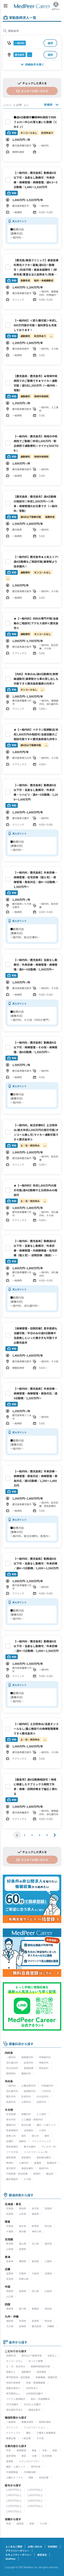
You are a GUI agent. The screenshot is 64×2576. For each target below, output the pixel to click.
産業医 (37, 2163)
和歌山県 (24, 2279)
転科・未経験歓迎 (40, 2399)
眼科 (47, 2135)
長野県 (22, 2249)
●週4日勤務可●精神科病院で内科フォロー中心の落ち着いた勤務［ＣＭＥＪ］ (35, 122)
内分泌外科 (42, 2096)
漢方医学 (11, 2168)
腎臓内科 (26, 2114)
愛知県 (35, 2261)
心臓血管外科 (28, 2085)
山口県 (9, 2296)
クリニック (12, 2427)
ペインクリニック (41, 2141)
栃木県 (22, 2226)
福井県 (48, 2243)
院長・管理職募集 (35, 2382)
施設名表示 (34, 2409)
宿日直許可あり (14, 2409)
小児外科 (46, 2091)
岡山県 (35, 2291)
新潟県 (9, 2243)
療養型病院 (27, 2422)
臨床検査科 (12, 2179)
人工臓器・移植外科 (32, 2119)
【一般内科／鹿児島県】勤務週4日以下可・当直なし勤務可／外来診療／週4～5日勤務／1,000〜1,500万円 (36, 1563)
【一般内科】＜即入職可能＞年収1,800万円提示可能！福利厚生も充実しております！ (35, 325)
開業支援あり (13, 2388)
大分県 (9, 2326)
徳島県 (9, 2308)
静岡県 (22, 2261)
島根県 (22, 2291)
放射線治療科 (44, 2157)
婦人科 (35, 2135)
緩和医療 (11, 2157)
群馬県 (35, 2226)
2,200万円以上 (14, 2506)
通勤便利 (26, 2371)
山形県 (22, 2213)
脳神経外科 (30, 2091)
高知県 (48, 2308)
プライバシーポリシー (17, 2550)
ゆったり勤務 (36, 2361)
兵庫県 (48, 2273)
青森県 (22, 2208)
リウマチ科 (12, 2152)
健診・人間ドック (46, 2125)
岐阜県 (9, 2261)
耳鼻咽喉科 (12, 2130)
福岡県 (9, 2320)
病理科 (36, 2173)
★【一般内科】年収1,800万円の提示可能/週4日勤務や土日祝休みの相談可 (35, 1190)
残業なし (11, 2371)
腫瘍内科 (26, 2073)
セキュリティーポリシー (18, 2554)
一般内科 (11, 2057)
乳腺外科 (11, 2102)
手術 (44, 2450)
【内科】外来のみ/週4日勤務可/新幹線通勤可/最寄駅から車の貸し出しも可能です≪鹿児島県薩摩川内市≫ (36, 678)
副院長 (20, 2523)
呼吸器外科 (47, 2085)
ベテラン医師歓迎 (15, 2399)
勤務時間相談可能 (40, 2366)
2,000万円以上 (35, 2500)
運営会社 (42, 2554)
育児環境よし (13, 2393)
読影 (55, 2450)
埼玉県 (48, 2226)
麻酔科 (22, 2141)
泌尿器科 (28, 2130)
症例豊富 (41, 2371)
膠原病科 (11, 2073)
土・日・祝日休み (15, 2366)
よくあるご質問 (13, 2546)
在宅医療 (11, 2114)
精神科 (9, 2163)
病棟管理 (21, 2450)
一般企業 (26, 2438)
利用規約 (52, 2546)
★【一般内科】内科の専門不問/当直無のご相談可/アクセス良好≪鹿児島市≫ (36, 623)
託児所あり (32, 2388)
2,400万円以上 (35, 2506)
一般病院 (11, 2422)
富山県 (22, 2243)
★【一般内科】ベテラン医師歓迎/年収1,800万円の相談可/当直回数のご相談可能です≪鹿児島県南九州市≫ (36, 734)
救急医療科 (12, 2146)
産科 (23, 2135)
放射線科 (26, 2157)
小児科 (42, 2130)
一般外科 (11, 2085)
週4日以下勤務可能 (31, 2355)
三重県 (48, 2261)
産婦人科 (11, 2135)
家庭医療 (28, 2068)
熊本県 (48, 2320)
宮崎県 (22, 2326)
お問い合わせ (35, 2546)
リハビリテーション (34, 2427)
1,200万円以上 (35, 2489)
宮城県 (48, 2208)
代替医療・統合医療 (17, 2173)
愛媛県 (35, 2308)
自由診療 (43, 2477)
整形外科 (11, 2096)
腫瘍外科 (11, 2125)
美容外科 (43, 2168)
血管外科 (41, 2102)
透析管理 (11, 2455)
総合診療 (26, 2125)
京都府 (22, 2273)
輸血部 (49, 2173)
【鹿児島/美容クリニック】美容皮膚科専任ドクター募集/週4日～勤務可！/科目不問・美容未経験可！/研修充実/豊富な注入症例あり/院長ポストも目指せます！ (36, 269)
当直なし (52, 2355)
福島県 (35, 2213)
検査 (34, 2450)
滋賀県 (9, 2273)
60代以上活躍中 (32, 2404)
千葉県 (9, 2231)
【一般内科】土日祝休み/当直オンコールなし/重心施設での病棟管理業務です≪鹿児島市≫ (36, 1728)
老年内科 (11, 2119)
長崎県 (35, 2320)
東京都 (22, 2231)
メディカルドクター (29, 2461)
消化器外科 (12, 2091)
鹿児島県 (36, 2326)
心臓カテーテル (14, 2477)
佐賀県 (22, 2320)
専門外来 (35, 2466)
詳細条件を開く (32, 64)
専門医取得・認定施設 (18, 2377)
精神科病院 (45, 2422)
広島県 (48, 2291)
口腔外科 (26, 2102)
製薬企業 (11, 2438)
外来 (8, 2450)
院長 (8, 2523)
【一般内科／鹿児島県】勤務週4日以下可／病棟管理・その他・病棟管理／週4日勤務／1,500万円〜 (35, 1047)
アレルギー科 (48, 2146)
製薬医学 (51, 2163)
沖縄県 (50, 2326)
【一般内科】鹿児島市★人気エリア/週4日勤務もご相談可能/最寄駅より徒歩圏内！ (36, 561)
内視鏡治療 (30, 2472)
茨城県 (9, 2226)
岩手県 (35, 2208)
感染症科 (43, 2068)
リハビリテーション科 (36, 2152)
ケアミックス (13, 2432)
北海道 (9, 2208)
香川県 (22, 2308)
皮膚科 (9, 2141)
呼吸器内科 (45, 2057)
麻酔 (31, 2477)
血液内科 (28, 2062)
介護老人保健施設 (45, 2432)
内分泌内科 (12, 2068)
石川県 (35, 2243)
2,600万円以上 (14, 2511)
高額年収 (11, 2355)
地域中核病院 (13, 2382)
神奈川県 (36, 2231)
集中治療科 (30, 2146)
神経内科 (43, 2062)
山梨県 (9, 2249)
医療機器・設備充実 (46, 2377)
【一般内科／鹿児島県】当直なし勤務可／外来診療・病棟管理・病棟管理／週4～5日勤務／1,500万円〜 (35, 964)
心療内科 (24, 2163)
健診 (28, 2432)
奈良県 (9, 2279)
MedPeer (10, 2558)
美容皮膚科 (27, 2168)
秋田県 (9, 2213)
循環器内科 (27, 2057)
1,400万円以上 (14, 2495)
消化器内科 (12, 2062)
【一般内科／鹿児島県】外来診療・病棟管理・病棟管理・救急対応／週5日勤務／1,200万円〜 (35, 1393)
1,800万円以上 (14, 2500)
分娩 (34, 2455)
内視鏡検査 (12, 2472)
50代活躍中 (12, 2404)
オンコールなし (14, 2361)
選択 (50, 43)
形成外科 (26, 2096)
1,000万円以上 (14, 2489)
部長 (31, 2523)
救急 (23, 2455)
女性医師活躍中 (34, 2393)
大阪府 (35, 2273)
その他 (27, 2179)
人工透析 (41, 2114)
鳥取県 (9, 2291)
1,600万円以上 (35, 2495)
